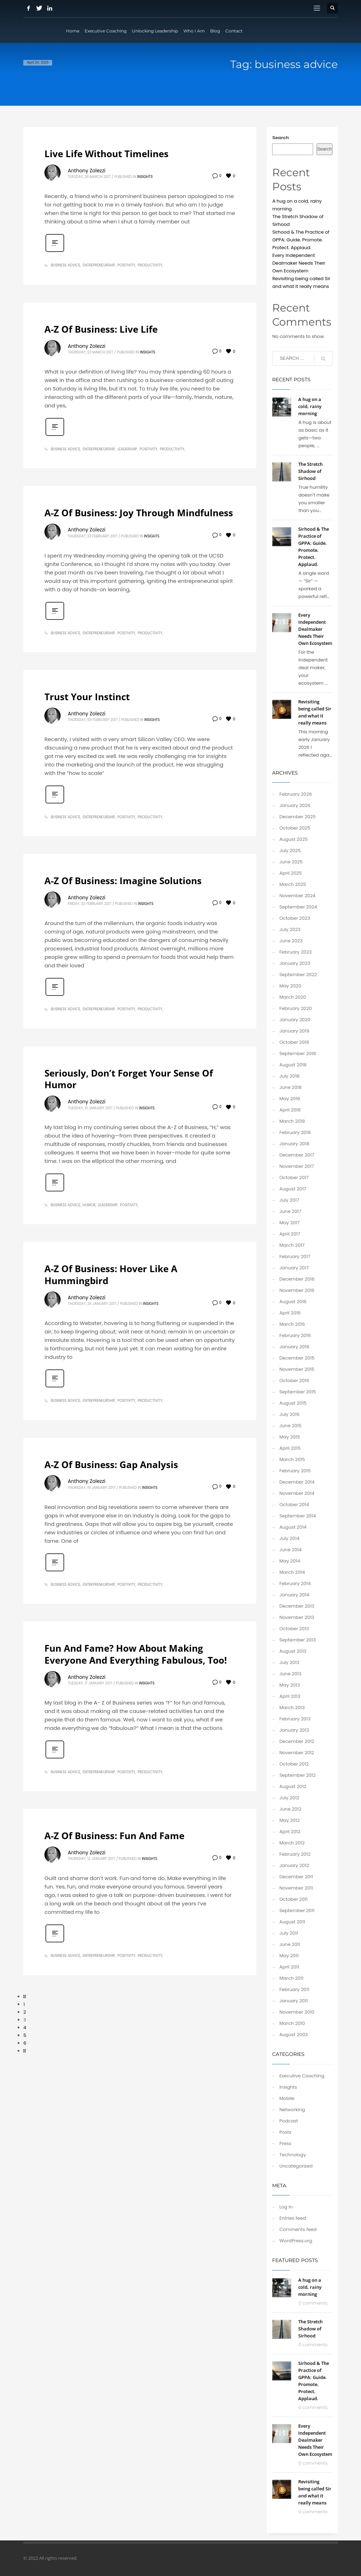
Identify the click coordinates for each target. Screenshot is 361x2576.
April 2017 (289, 1234)
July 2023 (289, 929)
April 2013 (289, 1696)
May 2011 (289, 1955)
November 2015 (296, 1369)
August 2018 (292, 1064)
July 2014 (289, 1538)
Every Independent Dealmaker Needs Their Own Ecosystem (298, 263)
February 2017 (294, 1256)
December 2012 (296, 1741)
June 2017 (290, 1211)
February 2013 (294, 1718)
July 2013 (289, 1662)
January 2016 (294, 1346)
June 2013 (290, 1673)
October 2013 (294, 1628)
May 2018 (289, 1098)
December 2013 (296, 1606)
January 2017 (294, 1267)
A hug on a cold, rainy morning (310, 406)
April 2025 (290, 873)
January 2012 (294, 1865)
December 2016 (296, 1279)
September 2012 (297, 1775)
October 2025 (294, 828)
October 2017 (293, 1177)
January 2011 (293, 2000)
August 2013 (292, 1651)
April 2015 (289, 1448)
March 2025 (292, 884)
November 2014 (296, 1493)
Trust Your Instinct (87, 696)
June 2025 (290, 861)
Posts (285, 2132)
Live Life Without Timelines (106, 153)
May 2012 (289, 1820)
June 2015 (290, 1425)
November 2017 (296, 1166)
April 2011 (289, 1967)
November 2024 (297, 895)
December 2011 (296, 1876)
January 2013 (294, 1730)
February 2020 (295, 1008)
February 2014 (295, 1583)
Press (285, 2143)
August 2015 (292, 1403)
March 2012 (292, 1842)
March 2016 (292, 1324)
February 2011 (294, 1989)
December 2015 (296, 1358)
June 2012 (290, 1809)
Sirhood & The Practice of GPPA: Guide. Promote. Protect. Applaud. (300, 240)
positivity (126, 265)
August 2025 (293, 839)
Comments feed (298, 2229)
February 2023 (295, 952)
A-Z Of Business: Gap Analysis (111, 1464)
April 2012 (289, 1831)
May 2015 (289, 1437)
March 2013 (292, 1707)
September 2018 (297, 1053)
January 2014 (294, 1594)
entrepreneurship (99, 265)
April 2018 (289, 1110)
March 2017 (291, 1245)
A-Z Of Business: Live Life (101, 329)
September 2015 (297, 1391)
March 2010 (292, 2023)
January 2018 (294, 1143)
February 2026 (295, 794)
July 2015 (289, 1414)
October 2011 (293, 1899)
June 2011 (289, 1944)
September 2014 (297, 1515)
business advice (65, 265)
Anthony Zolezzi (86, 170)
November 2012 (296, 1752)
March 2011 (291, 1978)
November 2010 (296, 2012)
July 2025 (289, 850)
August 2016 (292, 1301)
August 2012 (292, 1786)
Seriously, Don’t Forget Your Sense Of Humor (128, 1079)
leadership (127, 449)
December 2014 (296, 1482)
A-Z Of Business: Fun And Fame (114, 1835)
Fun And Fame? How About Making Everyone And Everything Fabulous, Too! (135, 1654)
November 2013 (296, 1617)
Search (280, 137)
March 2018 (292, 1121)
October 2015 (294, 1380)
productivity (150, 265)
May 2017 (289, 1222)
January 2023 (294, 963)
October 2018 (294, 1042)
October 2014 (294, 1504)
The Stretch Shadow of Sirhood (310, 471)
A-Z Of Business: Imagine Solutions (123, 880)
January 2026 (294, 805)
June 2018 (290, 1087)
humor (89, 1205)
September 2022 (298, 974)
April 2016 (289, 1312)
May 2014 (289, 1561)
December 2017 (296, 1155)
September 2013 (297, 1640)
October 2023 (294, 918)
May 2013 (289, 1685)
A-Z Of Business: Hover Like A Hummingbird (110, 1274)
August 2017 (292, 1188)
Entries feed (292, 2218)
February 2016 (295, 1335)
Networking (292, 2109)
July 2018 (289, 1076)
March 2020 (292, 997)
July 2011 (288, 1933)
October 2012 (294, 1764)
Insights (145, 176)
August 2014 (292, 1527)
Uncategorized (295, 2166)
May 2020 (290, 985)
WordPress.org (295, 2240)
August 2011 (292, 1921)
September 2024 (298, 907)
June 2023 (290, 940)
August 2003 (293, 2034)
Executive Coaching (301, 2075)
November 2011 (296, 1888)
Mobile (286, 2098)
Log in (286, 2207)
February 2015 (295, 1470)
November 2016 (296, 1290)
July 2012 (289, 1797)
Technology (292, 2154)
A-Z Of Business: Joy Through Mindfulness (138, 512)
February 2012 (294, 1854)
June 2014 (290, 1549)
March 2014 (292, 1572)
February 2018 (295, 1132)
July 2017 (289, 1200)
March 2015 (292, 1459)
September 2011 (296, 1910)
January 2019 (294, 1031)
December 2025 (297, 816)
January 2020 (294, 1019)
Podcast (288, 2121)
